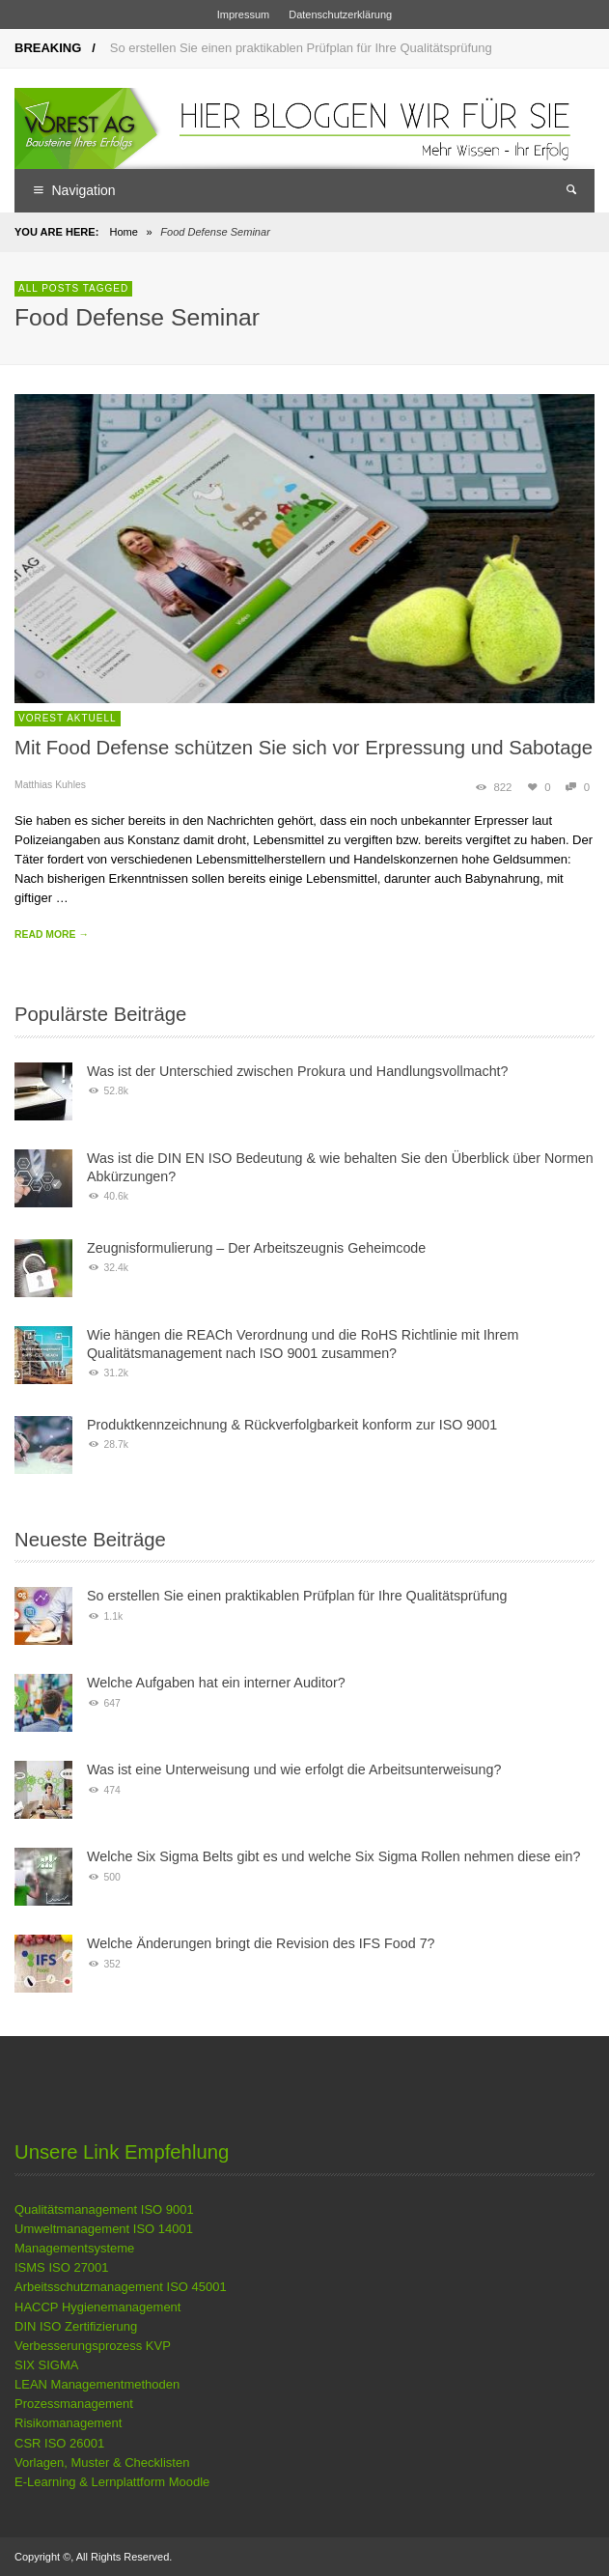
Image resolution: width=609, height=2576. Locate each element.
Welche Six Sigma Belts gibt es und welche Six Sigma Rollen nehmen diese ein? (334, 1856)
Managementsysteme (74, 2248)
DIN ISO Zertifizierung (75, 2326)
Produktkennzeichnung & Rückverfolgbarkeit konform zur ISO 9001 (292, 1424)
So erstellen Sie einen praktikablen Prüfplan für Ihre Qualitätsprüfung (301, 48)
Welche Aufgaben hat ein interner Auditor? (216, 1682)
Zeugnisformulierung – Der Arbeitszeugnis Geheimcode (256, 1248)
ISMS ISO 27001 (61, 2267)
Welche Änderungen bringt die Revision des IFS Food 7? (261, 1943)
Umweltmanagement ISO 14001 (103, 2229)
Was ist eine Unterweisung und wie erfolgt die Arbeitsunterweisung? (294, 1769)
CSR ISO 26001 (59, 2443)
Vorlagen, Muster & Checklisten (101, 2462)
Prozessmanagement (73, 2403)
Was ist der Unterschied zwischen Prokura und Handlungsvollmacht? (298, 1071)
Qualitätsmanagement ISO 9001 (104, 2209)
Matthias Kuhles (50, 784)
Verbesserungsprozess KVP (92, 2345)
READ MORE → (51, 934)
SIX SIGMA (46, 2365)
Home (123, 232)
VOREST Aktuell (67, 718)
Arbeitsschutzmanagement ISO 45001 (120, 2286)
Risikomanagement (68, 2423)
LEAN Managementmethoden (97, 2384)
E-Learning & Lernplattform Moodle (111, 2482)
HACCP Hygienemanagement (97, 2307)
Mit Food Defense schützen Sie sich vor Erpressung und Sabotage (303, 747)
